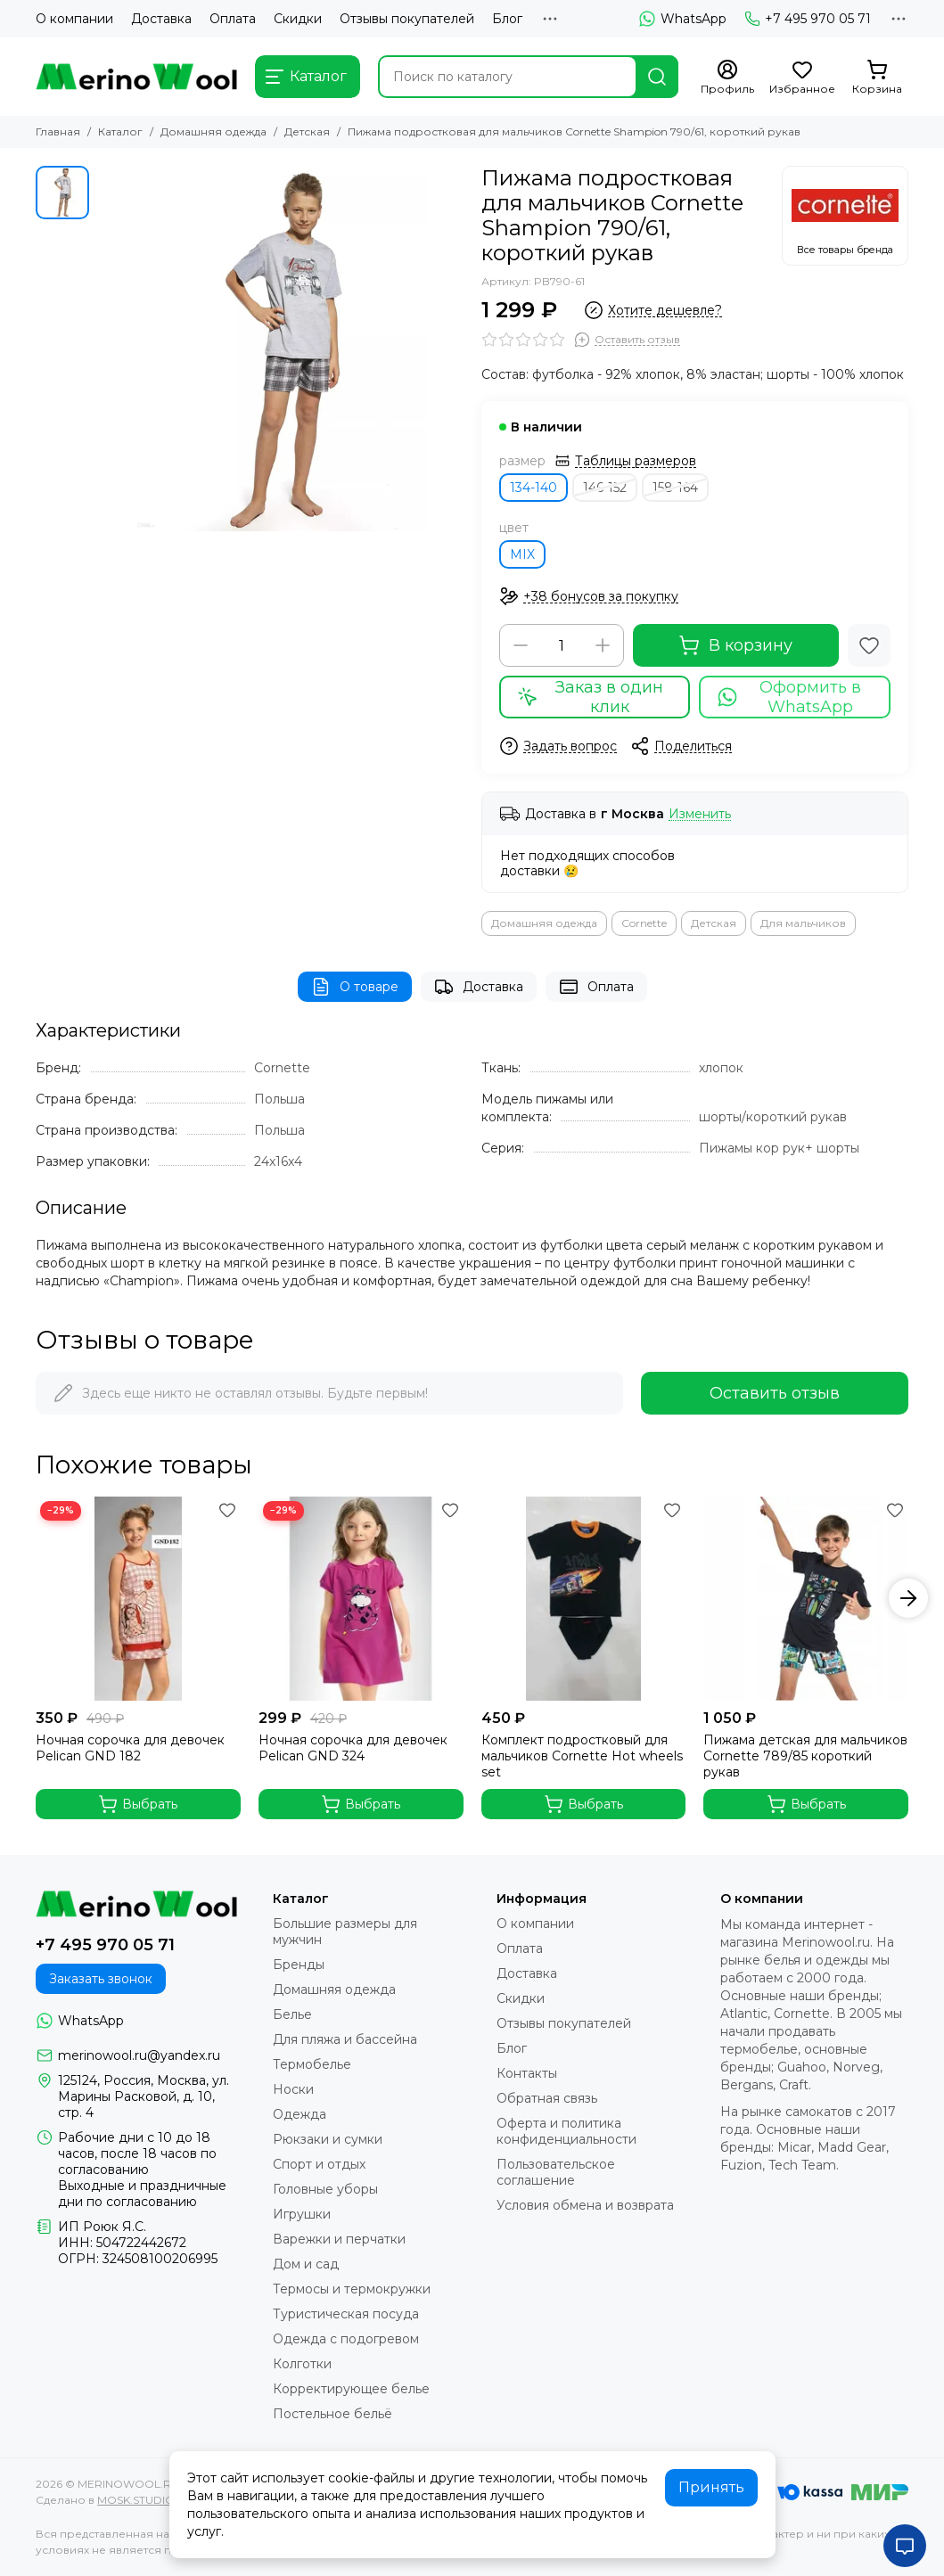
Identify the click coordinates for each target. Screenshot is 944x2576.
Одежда (299, 2114)
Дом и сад (306, 2264)
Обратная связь (547, 2098)
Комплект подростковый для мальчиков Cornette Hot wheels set (582, 1756)
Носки (293, 2089)
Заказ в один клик (590, 697)
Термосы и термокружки (352, 2289)
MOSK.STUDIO (136, 2499)
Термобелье (312, 2064)
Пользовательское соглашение (556, 2172)
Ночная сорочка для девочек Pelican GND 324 (353, 1748)
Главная (58, 131)
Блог (507, 19)
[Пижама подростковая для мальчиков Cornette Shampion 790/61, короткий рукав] (281, 348)
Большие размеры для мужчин (345, 1932)
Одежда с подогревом (346, 2339)
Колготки (302, 2364)
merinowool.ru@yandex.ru (139, 2055)
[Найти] (657, 76)
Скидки (298, 19)
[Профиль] (727, 77)
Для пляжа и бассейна (345, 2039)
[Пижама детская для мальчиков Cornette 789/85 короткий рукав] (805, 1599)
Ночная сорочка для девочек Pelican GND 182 (130, 1748)
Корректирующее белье (351, 2389)
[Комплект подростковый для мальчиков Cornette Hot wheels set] (583, 1599)
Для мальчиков (803, 923)
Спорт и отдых (319, 2164)
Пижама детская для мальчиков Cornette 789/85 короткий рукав (805, 1756)
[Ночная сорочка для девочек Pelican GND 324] (361, 1599)
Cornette (644, 923)
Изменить (700, 814)
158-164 (675, 488)
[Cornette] (845, 216)
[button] (908, 1598)
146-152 (605, 488)
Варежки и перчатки (339, 2239)
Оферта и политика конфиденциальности (566, 2131)
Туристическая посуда (346, 2314)
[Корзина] (877, 77)
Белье (292, 2014)
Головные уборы (325, 2189)
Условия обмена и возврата (585, 2205)
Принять (711, 2487)
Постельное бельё (332, 2414)
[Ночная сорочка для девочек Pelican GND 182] (138, 1599)
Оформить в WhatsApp (788, 697)
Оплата (232, 19)
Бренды (298, 1965)
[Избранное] (802, 77)
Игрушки (302, 2214)
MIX (522, 554)
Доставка (161, 19)
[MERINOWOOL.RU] (136, 76)
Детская (307, 131)
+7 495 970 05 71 (807, 19)
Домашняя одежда (213, 131)
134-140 (533, 488)
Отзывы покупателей (407, 19)
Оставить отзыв (775, 1393)
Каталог (120, 131)
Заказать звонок (100, 1979)
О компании (74, 19)
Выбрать (137, 1804)
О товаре (354, 987)
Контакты (527, 2073)
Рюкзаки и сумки (327, 2139)
